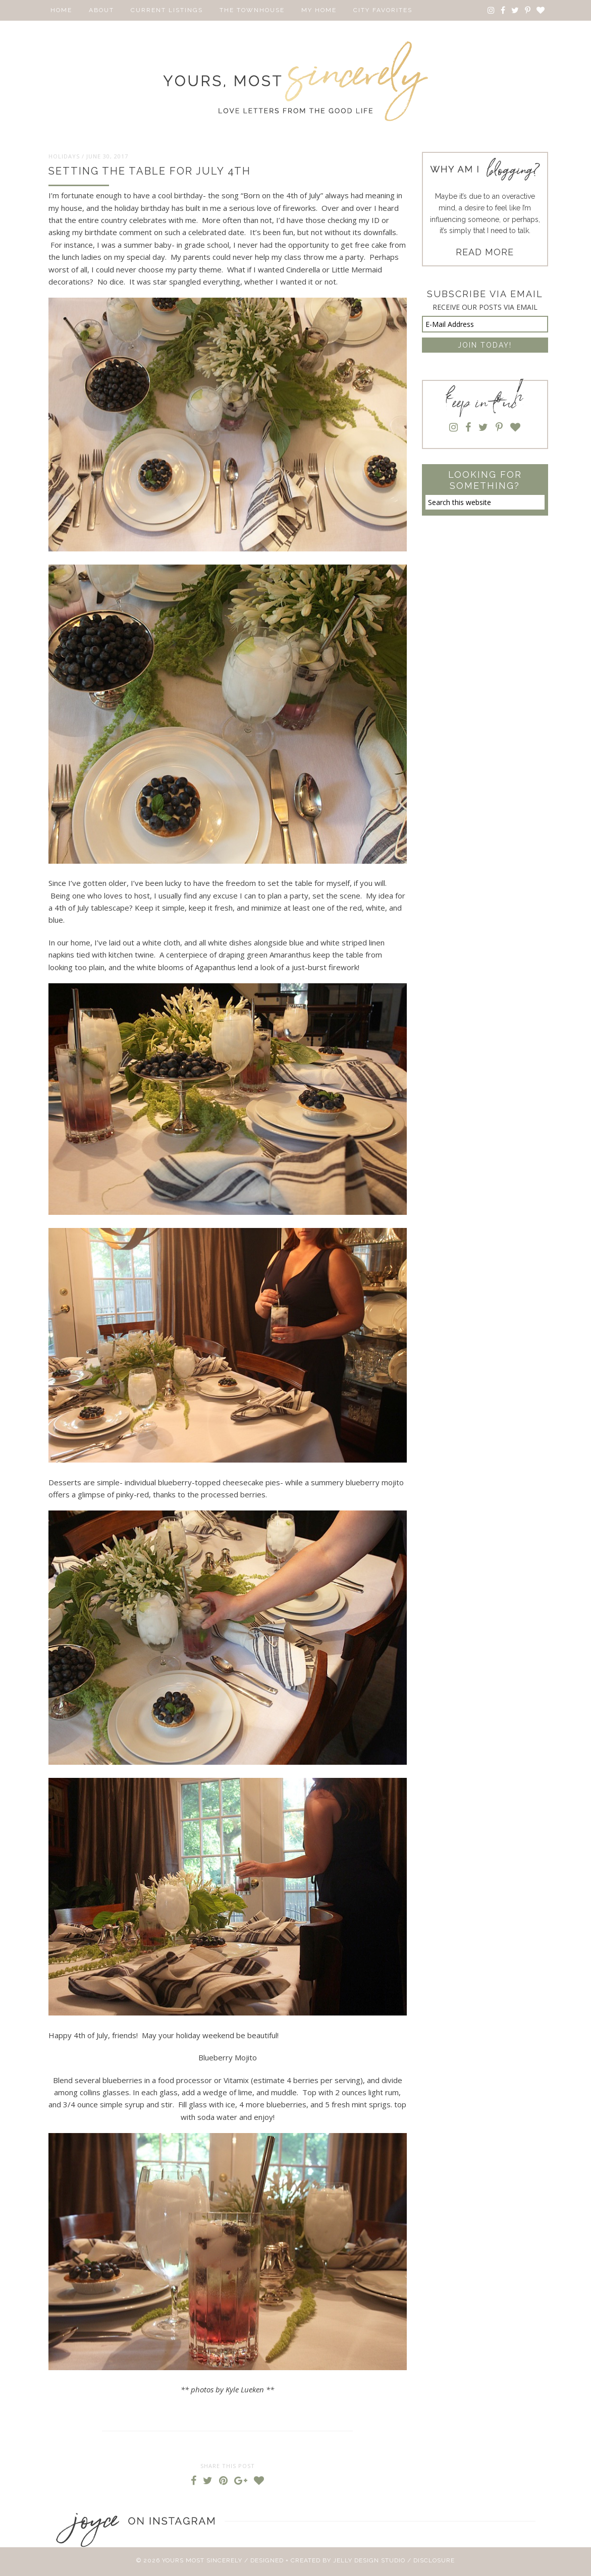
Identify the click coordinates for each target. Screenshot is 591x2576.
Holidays (64, 156)
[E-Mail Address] (485, 324)
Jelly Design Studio (369, 2560)
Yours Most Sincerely (295, 81)
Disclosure (434, 2560)
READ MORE (485, 252)
